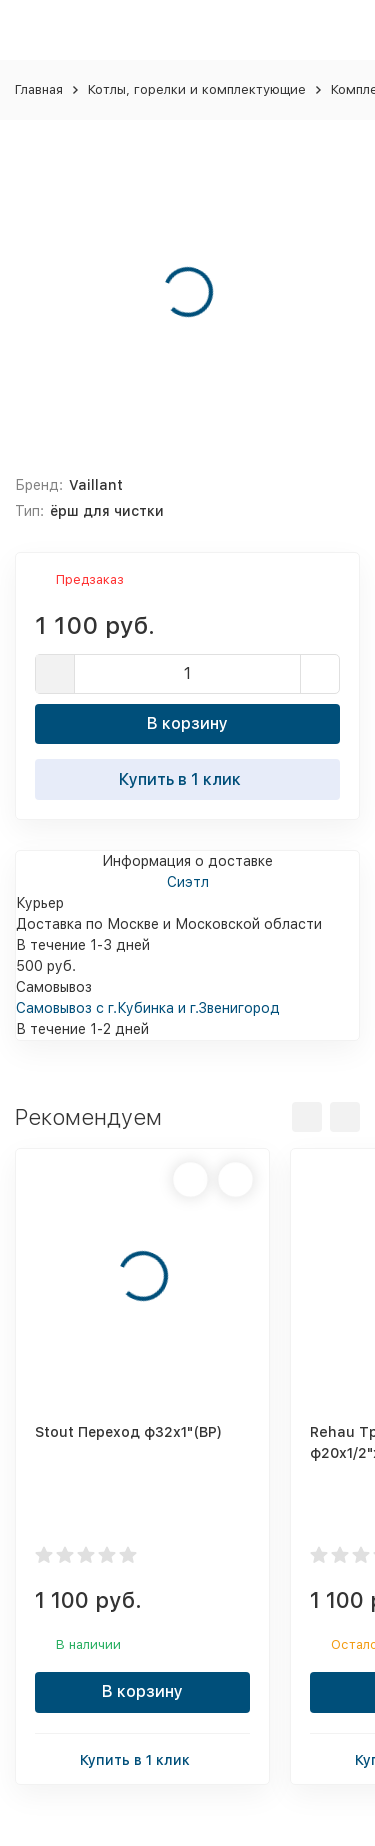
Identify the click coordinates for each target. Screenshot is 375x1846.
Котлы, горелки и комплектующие (197, 89)
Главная (39, 89)
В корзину (187, 723)
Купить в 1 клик (188, 779)
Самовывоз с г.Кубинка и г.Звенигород (148, 1008)
